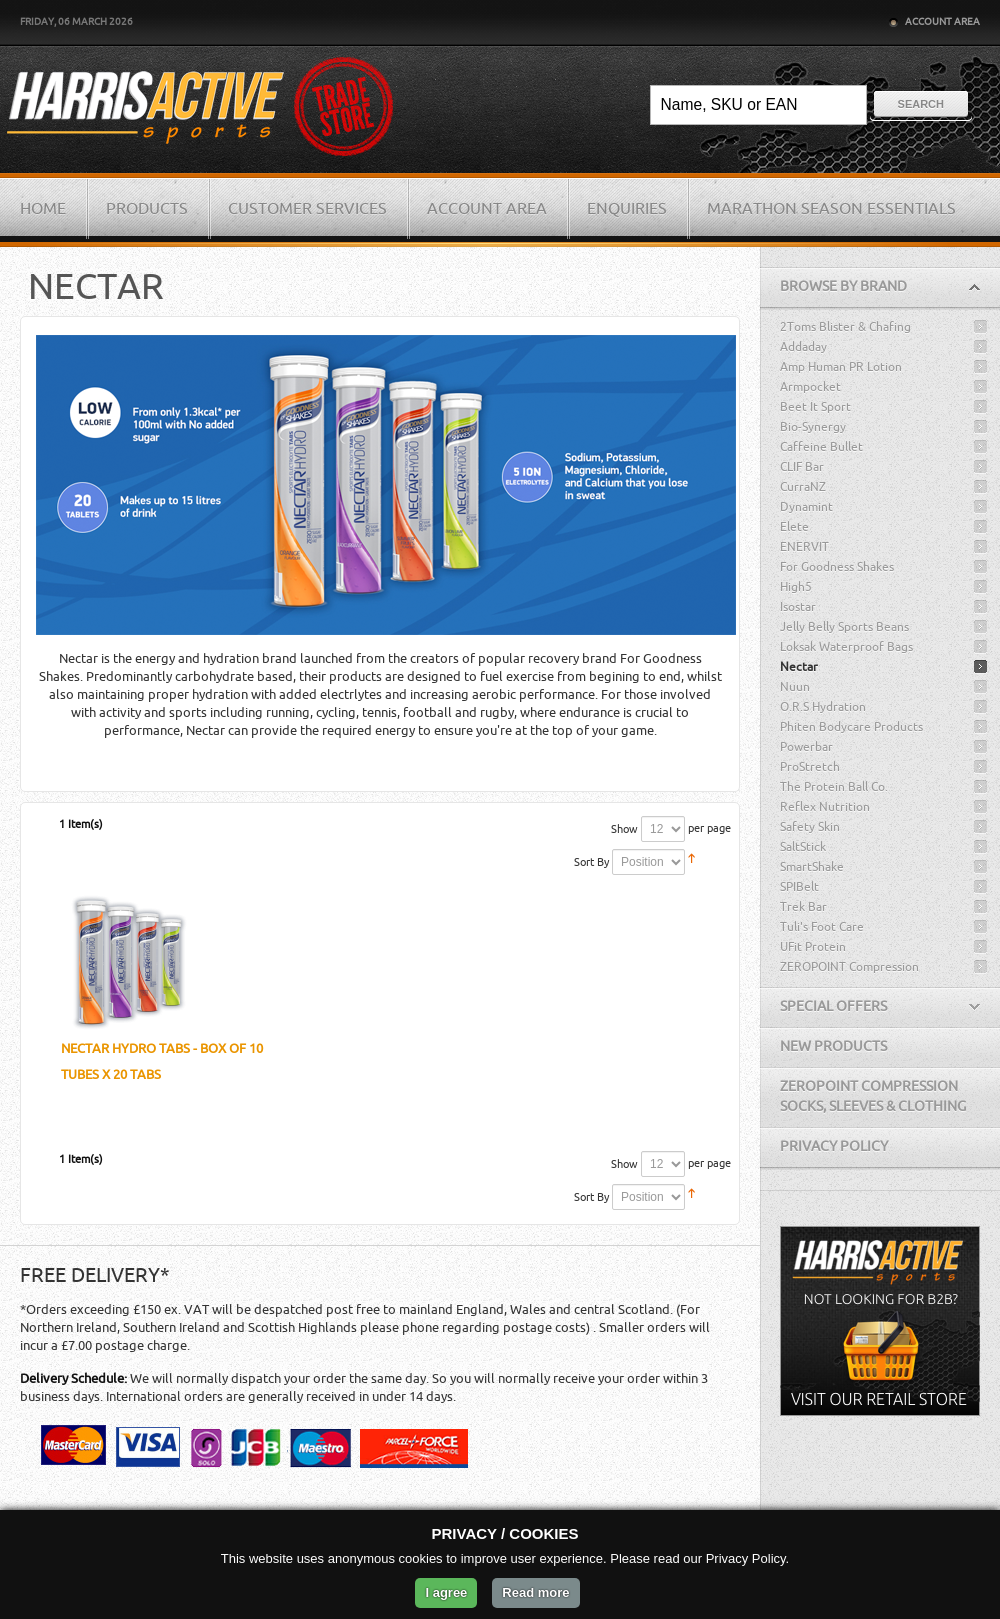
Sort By (591, 862)
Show (624, 829)
